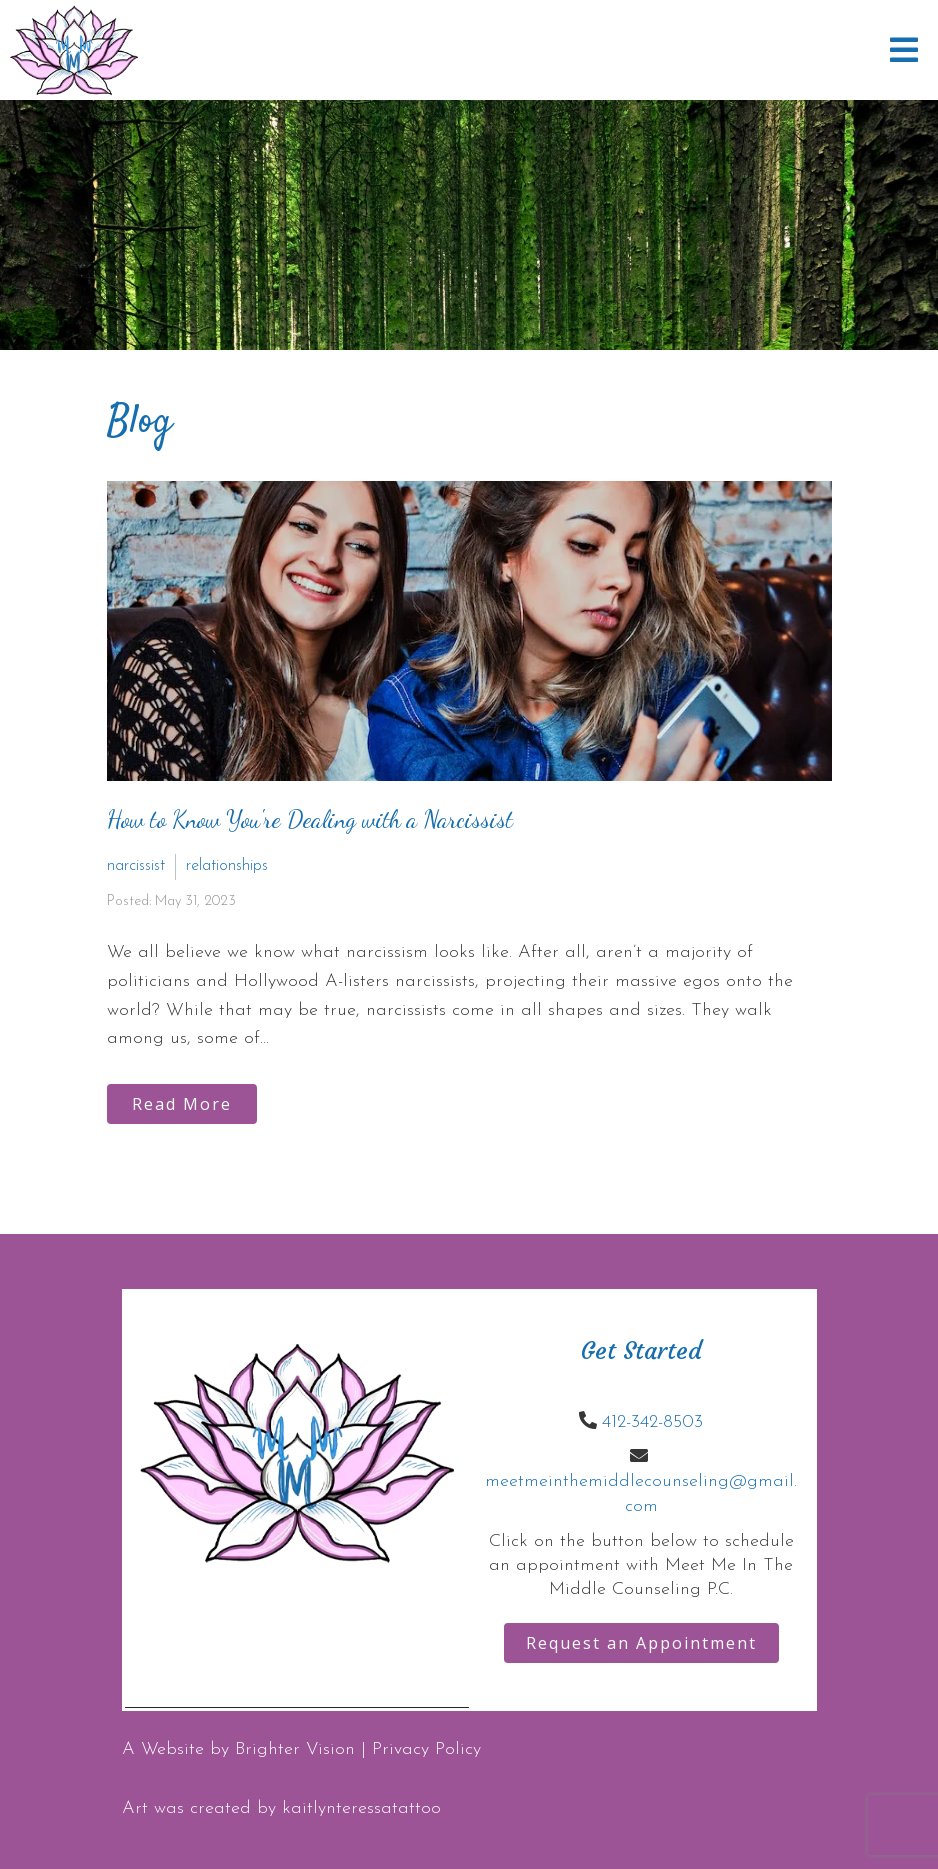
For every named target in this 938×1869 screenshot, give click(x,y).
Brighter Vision (295, 1749)
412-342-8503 (652, 1422)
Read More (182, 1104)
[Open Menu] (904, 50)
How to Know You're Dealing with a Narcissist (310, 819)
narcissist (136, 866)
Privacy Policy (426, 1749)
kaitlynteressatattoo (361, 1808)
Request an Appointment (641, 1643)
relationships (227, 866)
